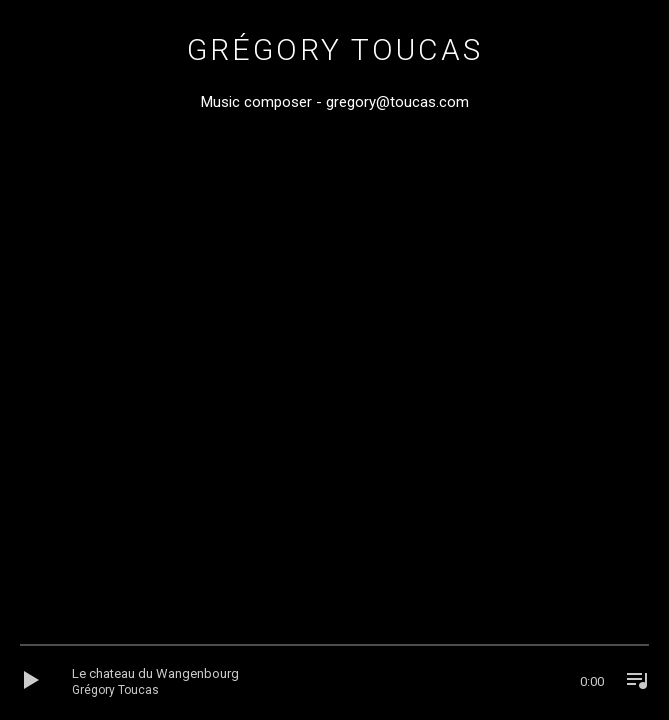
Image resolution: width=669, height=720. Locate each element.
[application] (334, 682)
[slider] (334, 650)
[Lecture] (38, 682)
